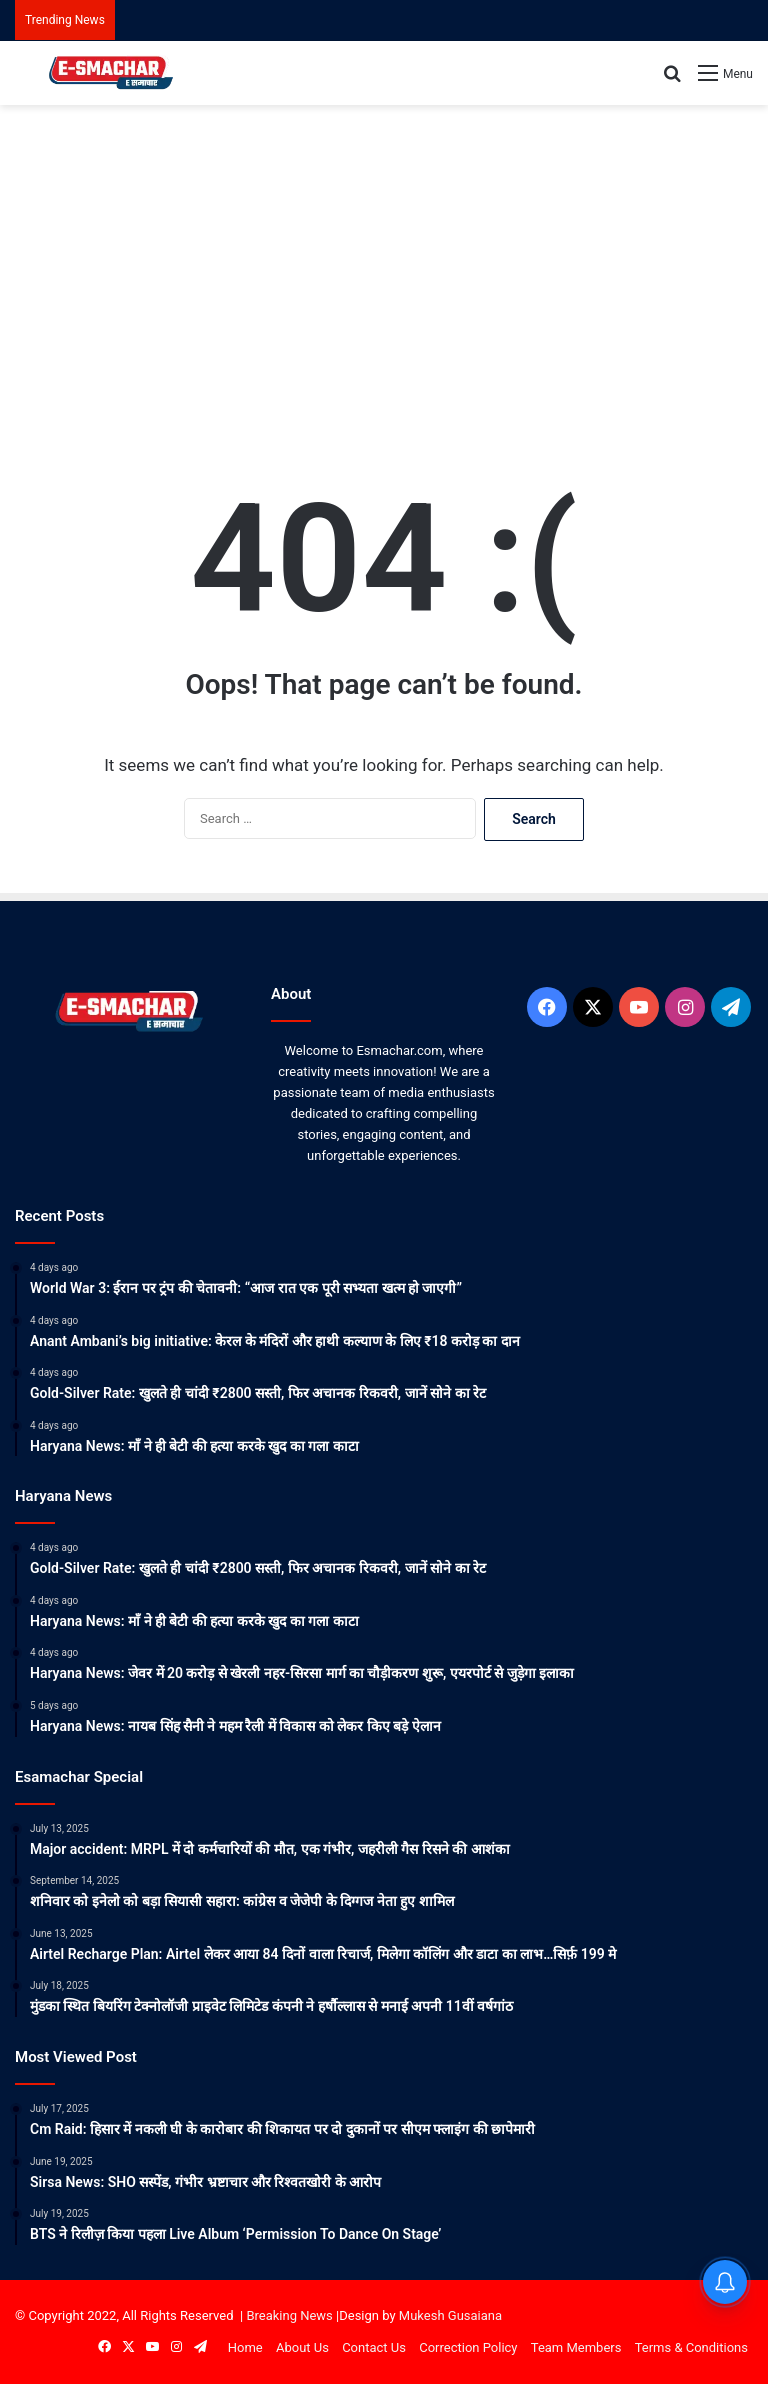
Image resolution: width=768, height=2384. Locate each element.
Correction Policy (468, 2347)
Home (245, 2347)
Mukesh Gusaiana (450, 2315)
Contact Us (374, 2347)
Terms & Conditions (691, 2347)
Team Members (576, 2347)
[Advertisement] (384, 265)
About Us (302, 2347)
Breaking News (289, 2315)
